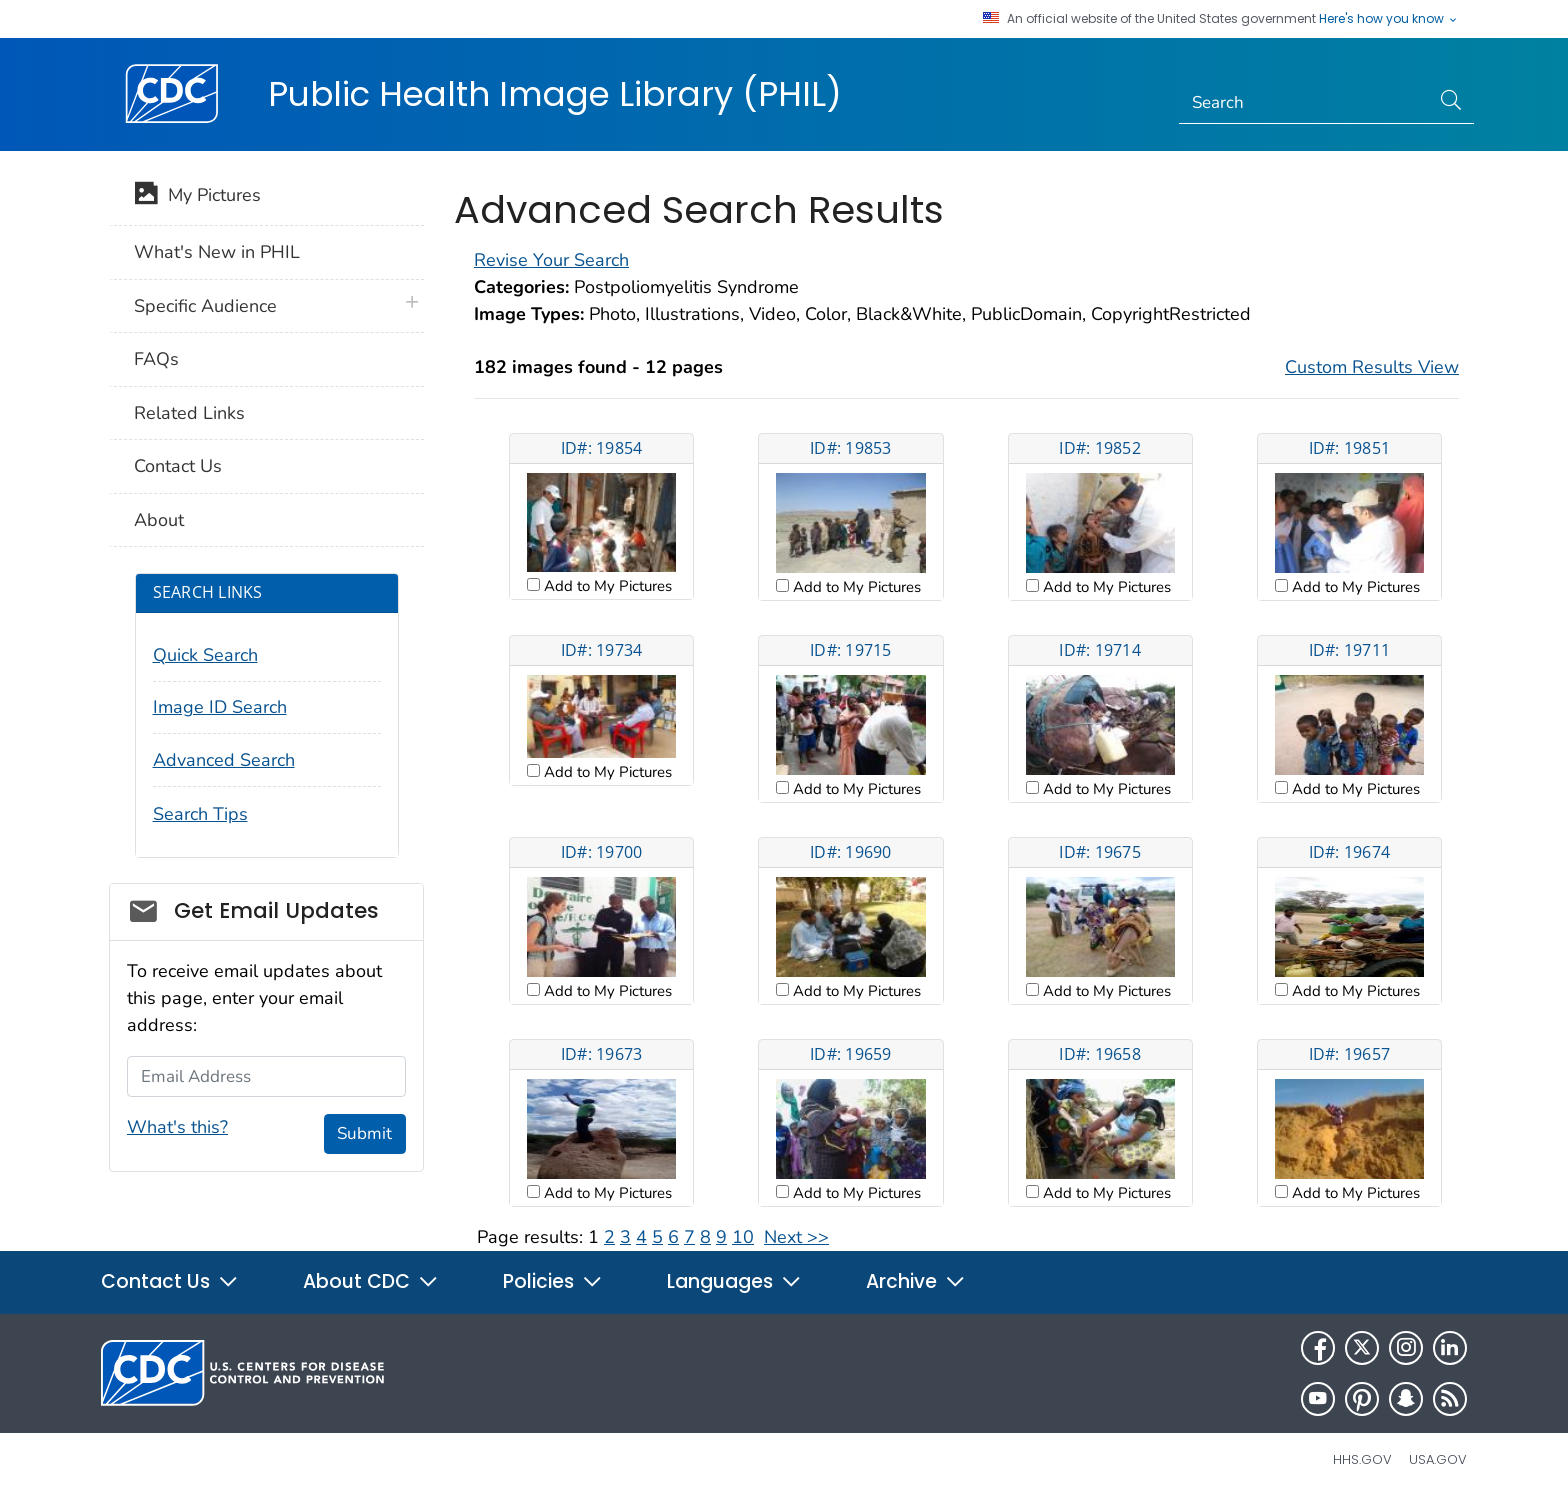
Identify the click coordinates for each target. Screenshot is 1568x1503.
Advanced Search (224, 760)
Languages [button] (734, 1281)
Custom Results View (1372, 367)
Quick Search (205, 655)
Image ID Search (220, 707)
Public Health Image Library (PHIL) (555, 94)
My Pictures (197, 197)
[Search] (1304, 103)
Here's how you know (1389, 19)
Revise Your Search (551, 260)
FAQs (156, 359)
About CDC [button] (371, 1281)
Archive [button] (916, 1281)
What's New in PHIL (217, 252)
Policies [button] (553, 1281)
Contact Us (178, 466)
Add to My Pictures (606, 586)
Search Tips (200, 814)
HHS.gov (1362, 1459)
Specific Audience (205, 306)
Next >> (796, 1237)
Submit (364, 1133)
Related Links (189, 413)
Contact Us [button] (170, 1281)
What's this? (177, 1127)
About (159, 520)
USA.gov (1438, 1459)
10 (743, 1237)
